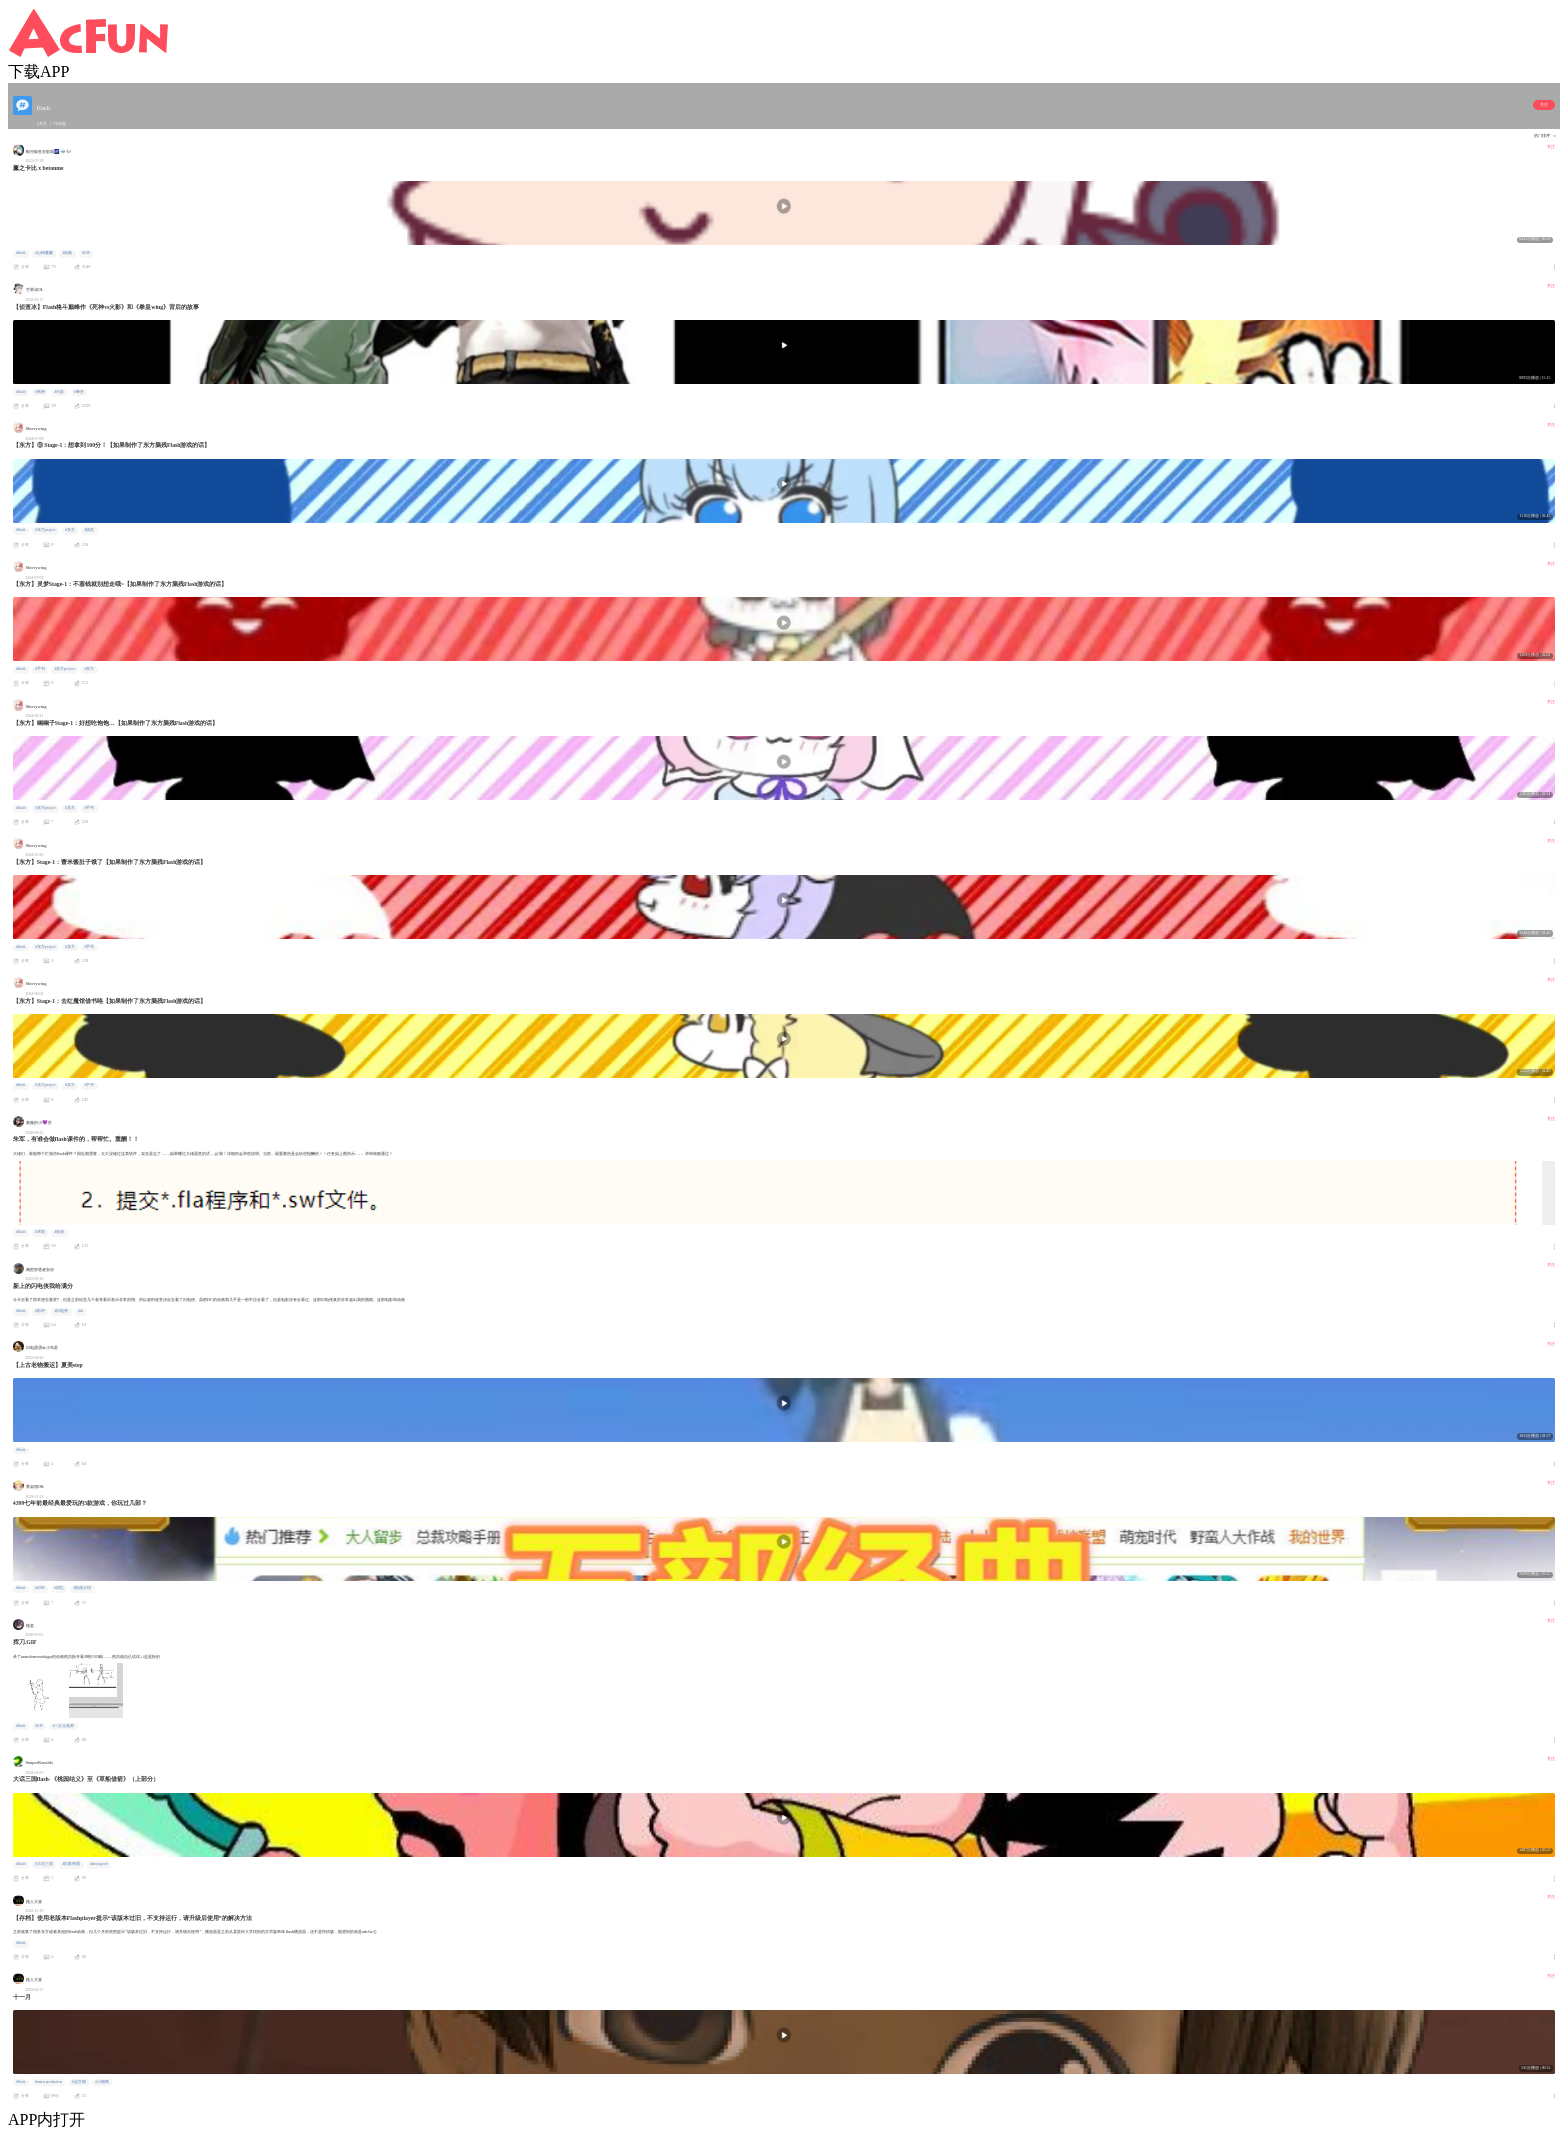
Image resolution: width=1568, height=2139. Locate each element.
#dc (81, 1311)
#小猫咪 (102, 2082)
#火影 (59, 392)
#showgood (99, 1864)
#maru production (48, 2082)
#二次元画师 (64, 1726)
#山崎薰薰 (44, 253)
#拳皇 (79, 392)
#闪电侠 (61, 1311)
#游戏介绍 (83, 1588)
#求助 (40, 1232)
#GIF (86, 253)
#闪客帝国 (71, 1864)
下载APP (38, 71)
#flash (20, 253)
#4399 (40, 1588)
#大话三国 (44, 1864)
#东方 (70, 530)
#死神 (40, 392)
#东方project (45, 530)
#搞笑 (90, 530)
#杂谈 (59, 1232)
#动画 (67, 253)
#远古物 (79, 2082)
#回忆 (59, 1588)
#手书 (40, 669)
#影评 (40, 1311)
